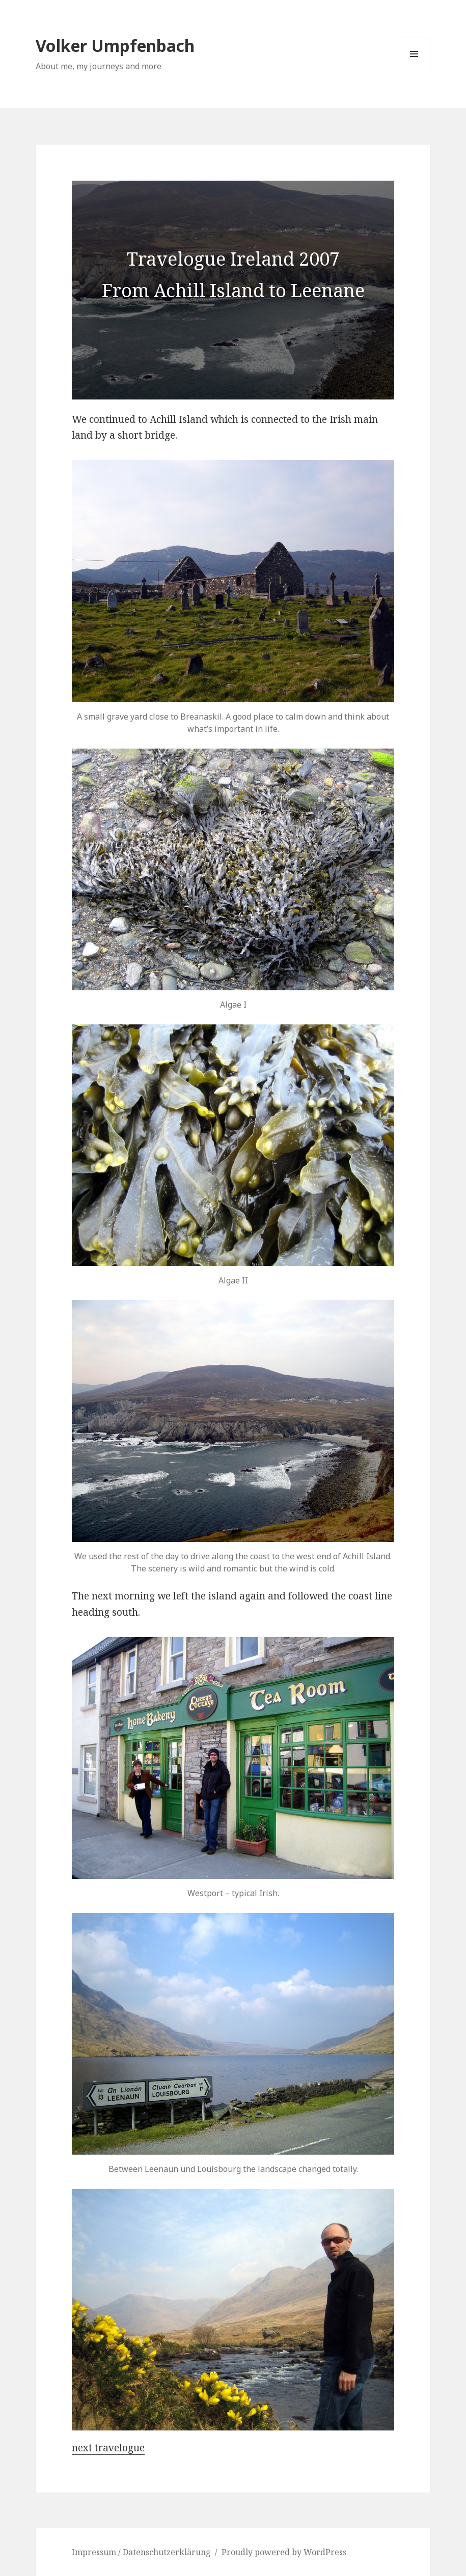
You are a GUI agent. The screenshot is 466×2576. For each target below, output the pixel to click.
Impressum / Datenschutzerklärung (141, 2552)
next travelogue (108, 2447)
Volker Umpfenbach (115, 45)
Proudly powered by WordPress (284, 2552)
